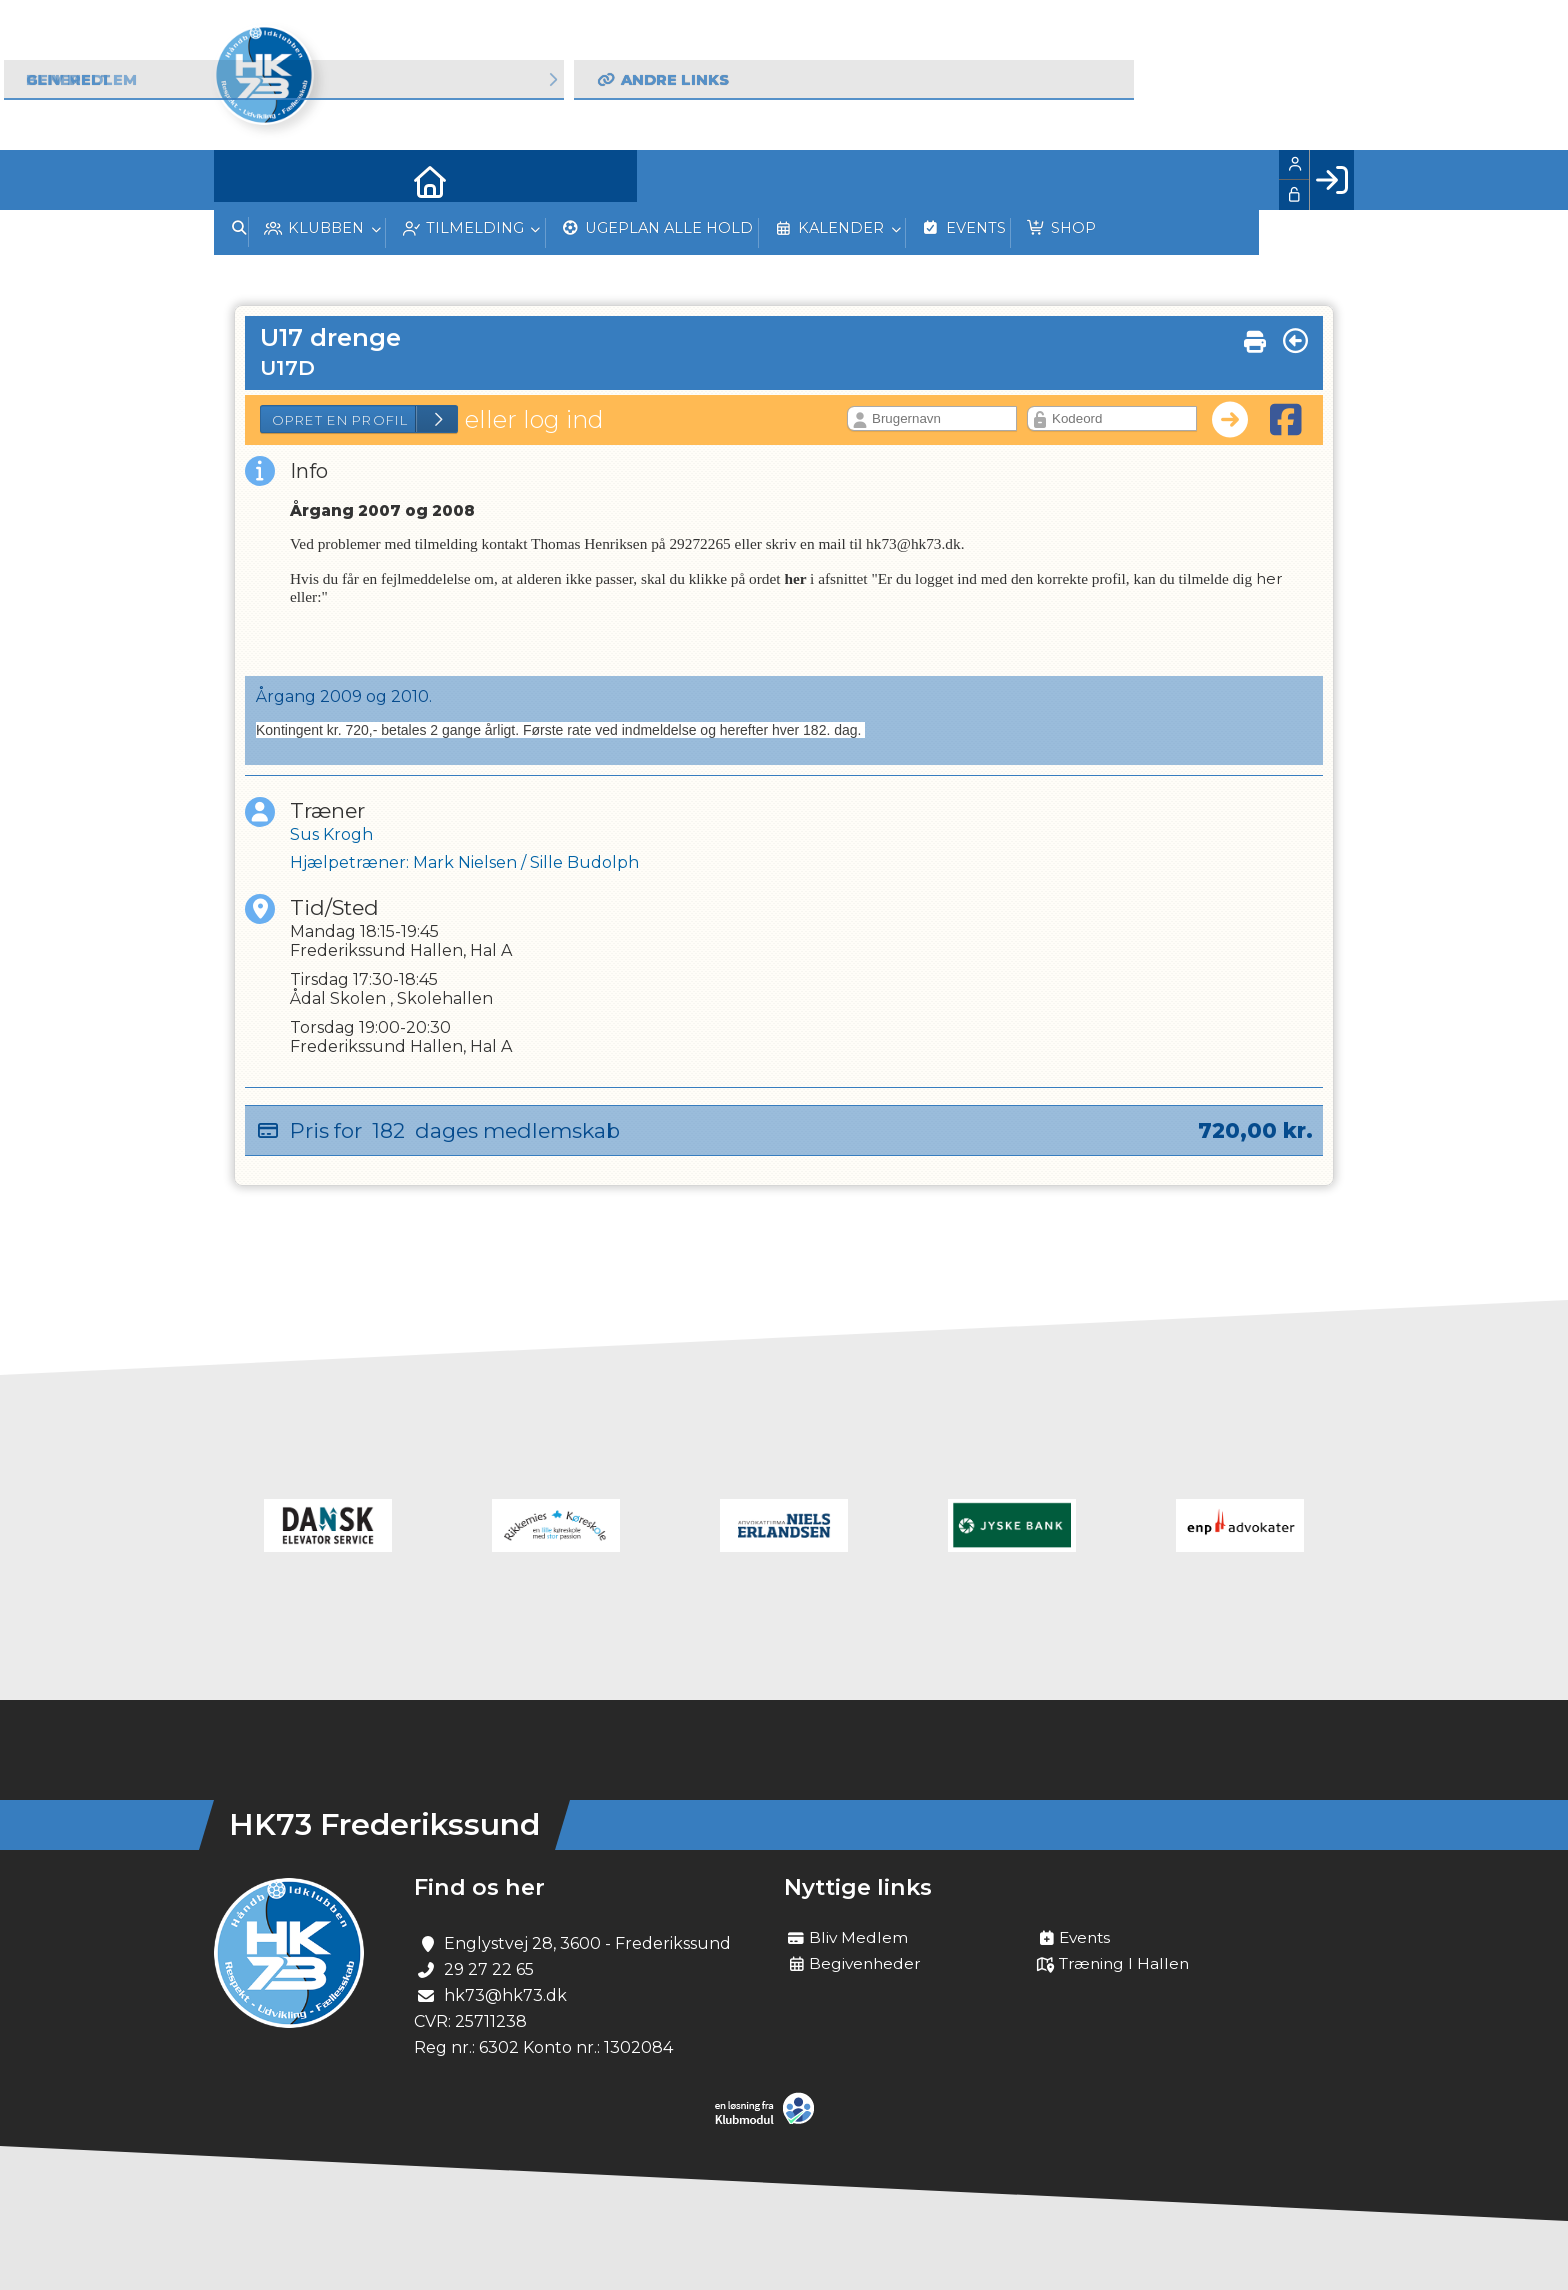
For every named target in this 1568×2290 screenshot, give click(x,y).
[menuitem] (244, 180)
